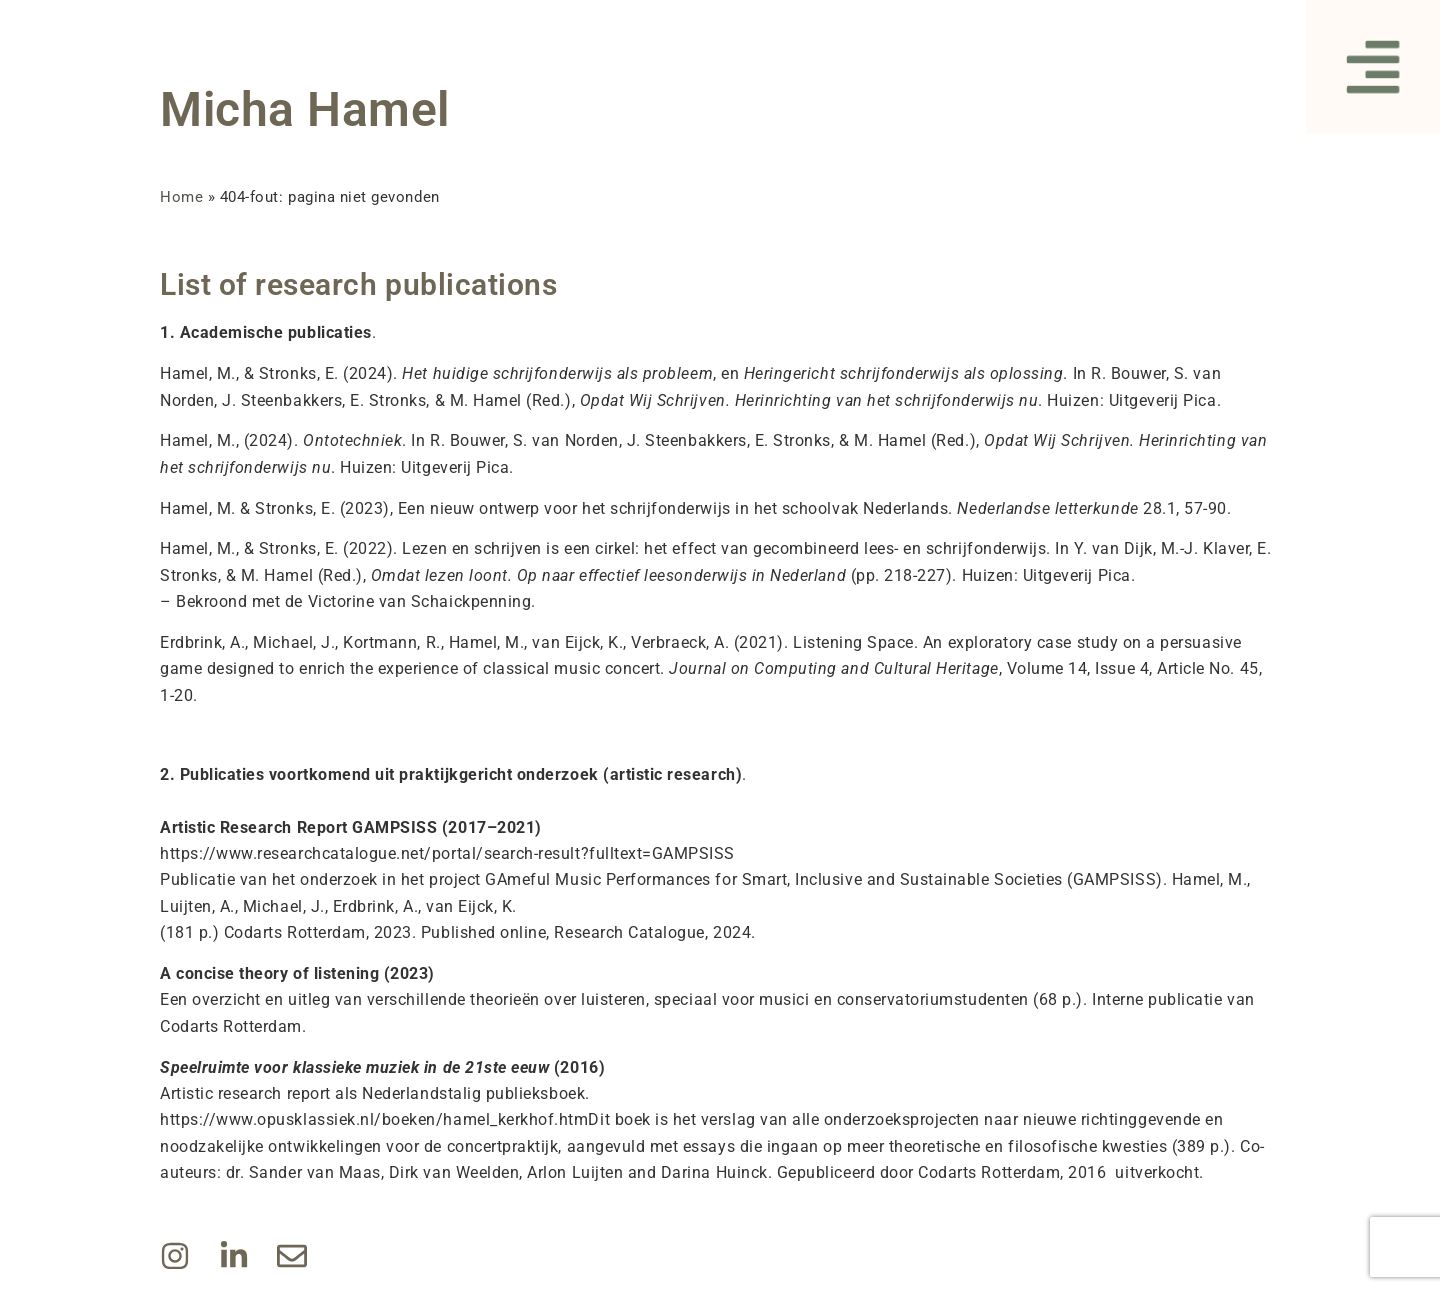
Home (181, 197)
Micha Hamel (305, 109)
